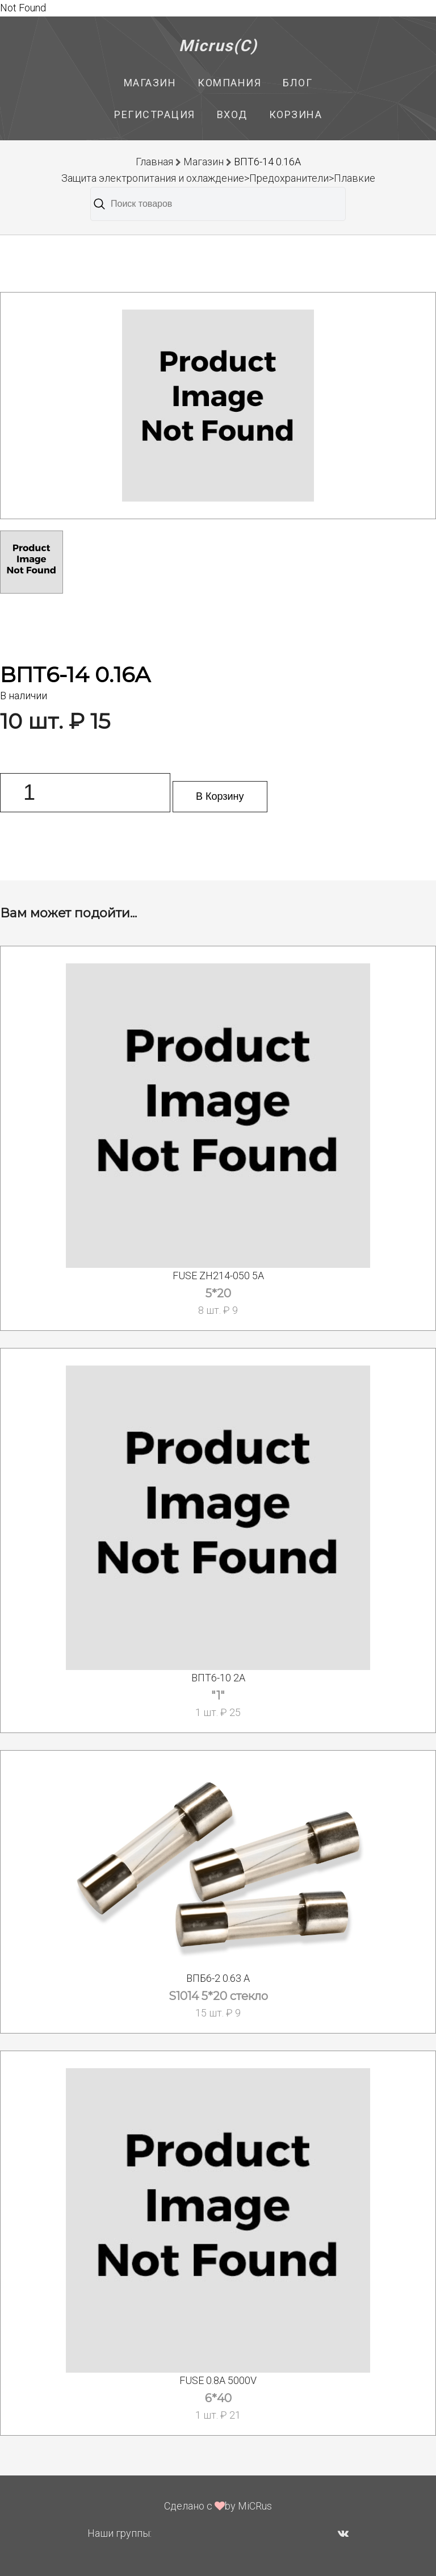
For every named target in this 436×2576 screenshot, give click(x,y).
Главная (154, 162)
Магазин (150, 83)
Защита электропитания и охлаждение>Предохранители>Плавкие (218, 178)
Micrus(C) (218, 45)
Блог (297, 83)
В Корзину (220, 796)
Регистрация (154, 114)
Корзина (295, 114)
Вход (232, 114)
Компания (229, 83)
